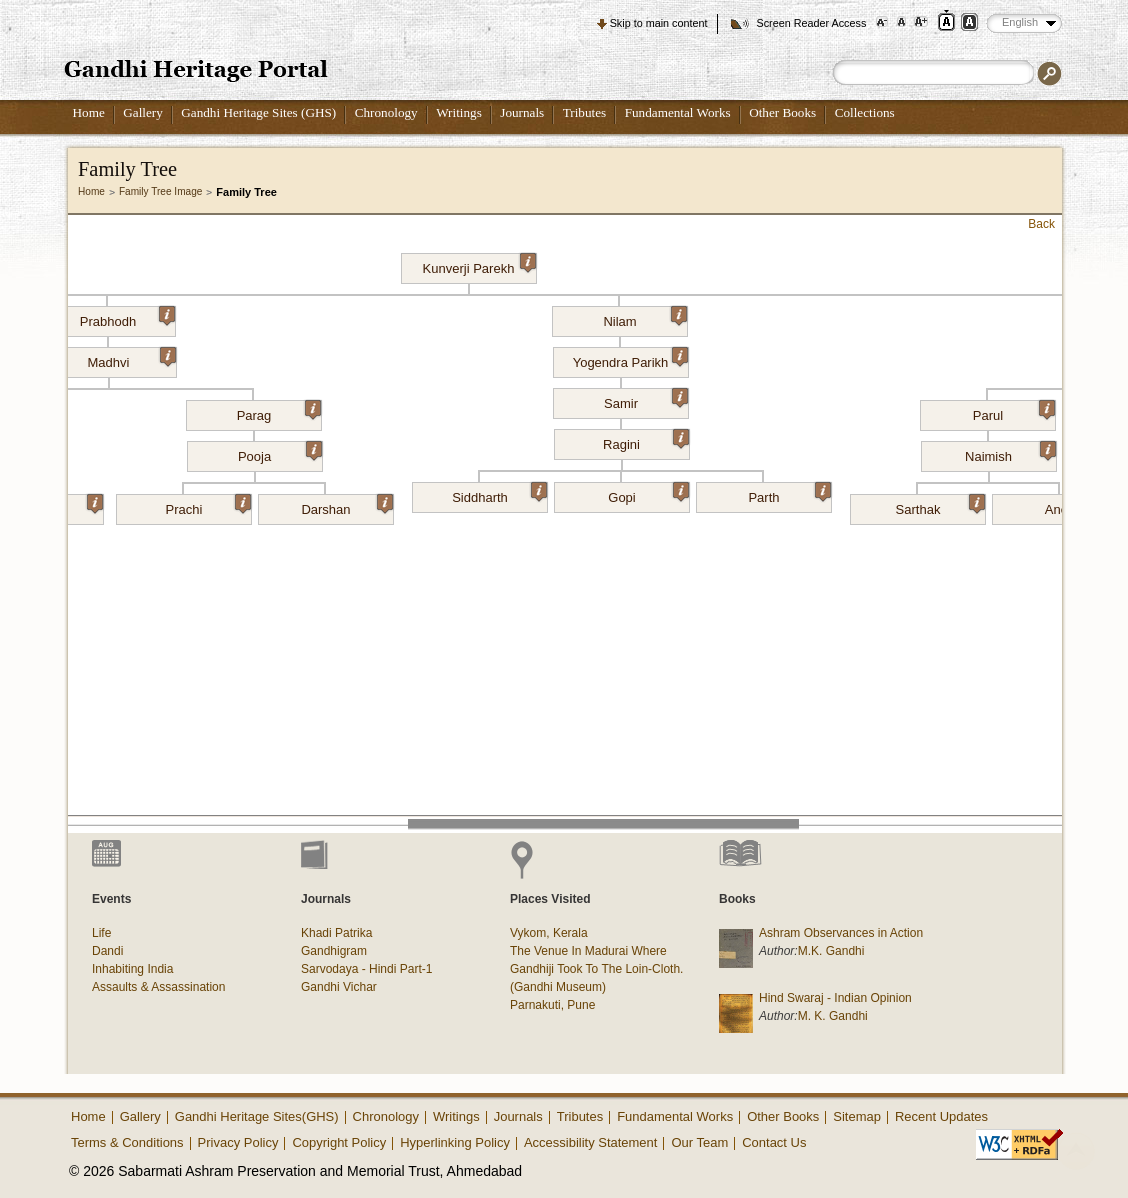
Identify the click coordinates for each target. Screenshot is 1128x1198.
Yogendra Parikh (630, 359)
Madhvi (132, 359)
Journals (522, 112)
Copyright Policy (339, 1142)
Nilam (645, 318)
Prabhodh (127, 318)
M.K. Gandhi (831, 951)
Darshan (347, 506)
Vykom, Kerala (549, 933)
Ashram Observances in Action (841, 933)
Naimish (1010, 453)
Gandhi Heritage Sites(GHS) (257, 1116)
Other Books (782, 112)
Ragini (645, 441)
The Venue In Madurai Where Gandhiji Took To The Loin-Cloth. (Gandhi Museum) (596, 969)
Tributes (584, 112)
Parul (1014, 412)
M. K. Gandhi (833, 1016)
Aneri (1086, 506)
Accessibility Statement (591, 1142)
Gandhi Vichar (339, 987)
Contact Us (774, 1142)
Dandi (107, 951)
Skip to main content (659, 23)
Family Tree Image (160, 191)
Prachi (208, 506)
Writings (459, 112)
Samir (646, 400)
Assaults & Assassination (158, 987)
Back (1041, 224)
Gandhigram (334, 951)
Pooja (280, 453)
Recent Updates (941, 1116)
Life (101, 933)
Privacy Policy (238, 1142)
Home (89, 112)
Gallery (143, 112)
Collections (865, 112)
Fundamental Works (678, 112)
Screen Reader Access (811, 23)
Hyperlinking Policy (455, 1142)
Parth (789, 494)
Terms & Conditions (127, 1142)
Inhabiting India (132, 969)
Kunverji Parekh (479, 265)
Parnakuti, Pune (552, 1005)
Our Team (699, 1142)
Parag (279, 412)
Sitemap (857, 1116)
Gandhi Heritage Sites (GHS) (258, 112)
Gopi (648, 494)
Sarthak (940, 506)
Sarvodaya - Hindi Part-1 (366, 969)
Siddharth (499, 494)
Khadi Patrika (336, 933)
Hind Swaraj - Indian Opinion (835, 998)
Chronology (386, 112)
